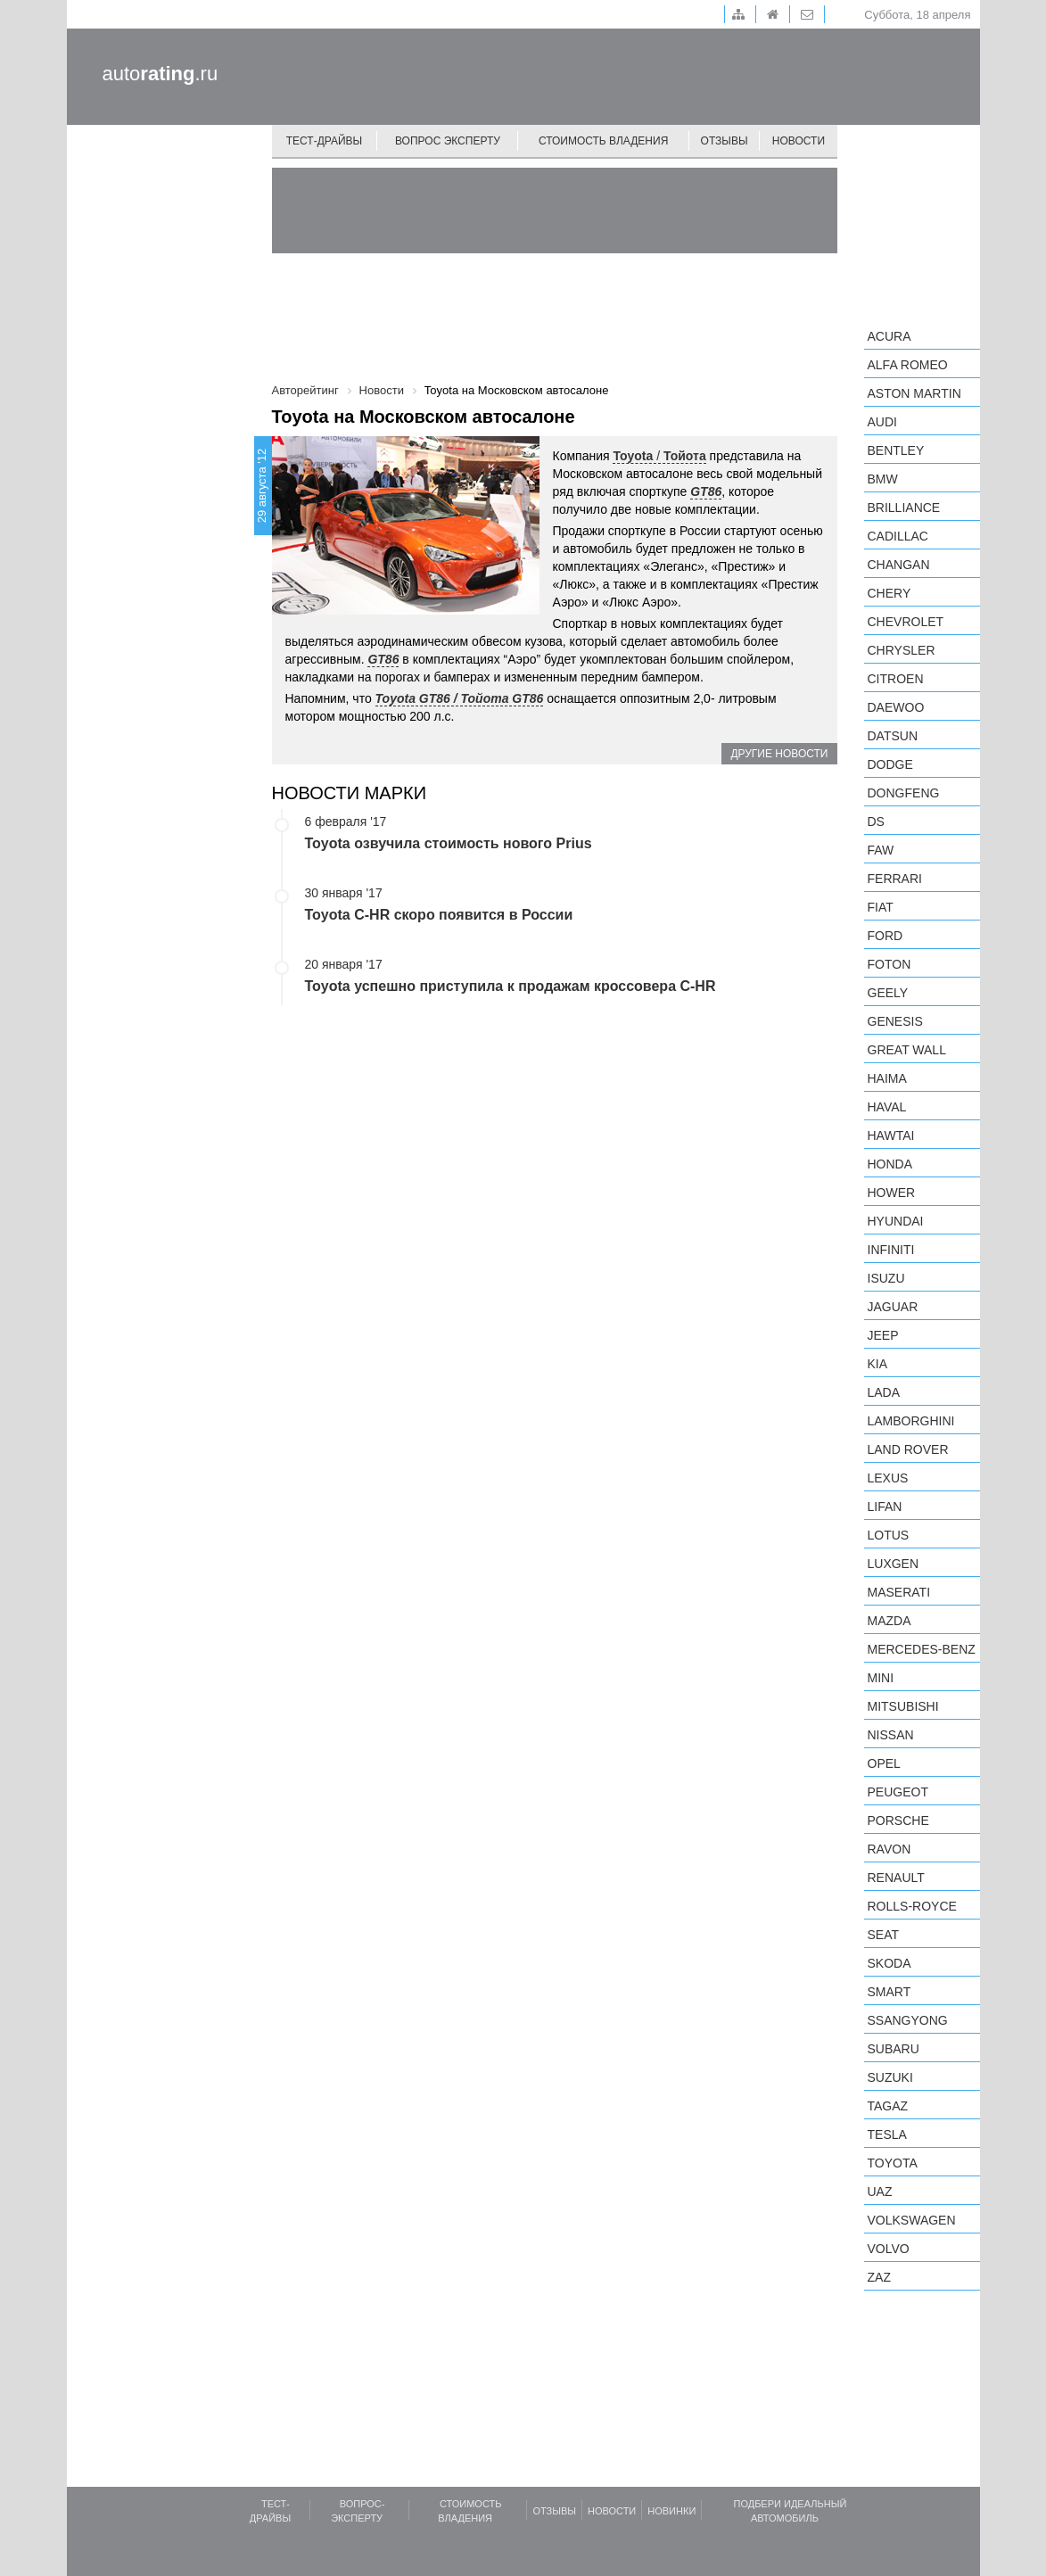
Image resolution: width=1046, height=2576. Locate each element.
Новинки (671, 2511)
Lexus (888, 1478)
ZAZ (879, 2277)
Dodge (890, 764)
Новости (798, 141)
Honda (890, 1164)
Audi (882, 422)
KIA (878, 1364)
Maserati (899, 1592)
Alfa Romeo (908, 365)
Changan (899, 564)
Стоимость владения (603, 141)
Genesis (895, 1021)
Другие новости (779, 753)
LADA (884, 1392)
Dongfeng (904, 793)
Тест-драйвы (324, 141)
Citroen (896, 679)
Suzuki (890, 2077)
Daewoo (896, 707)
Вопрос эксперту (447, 141)
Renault (896, 1877)
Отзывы (724, 141)
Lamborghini (911, 1421)
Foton (889, 964)
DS (876, 821)
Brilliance (904, 507)
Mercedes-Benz (922, 1649)
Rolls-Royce (912, 1906)
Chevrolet (906, 622)
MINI (881, 1678)
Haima (887, 1078)
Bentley (896, 450)
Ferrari (895, 878)
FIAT (881, 907)
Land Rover (908, 1449)
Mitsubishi (903, 1706)
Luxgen (893, 1563)
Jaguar (893, 1307)
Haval (887, 1107)
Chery (889, 593)
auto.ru (160, 73)
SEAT (884, 1935)
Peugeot (898, 1792)
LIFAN (885, 1506)
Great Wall (907, 1050)
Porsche (898, 1820)
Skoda (889, 1963)
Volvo (889, 2249)
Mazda (889, 1621)
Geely (888, 993)
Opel (884, 1763)
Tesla (887, 2134)
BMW (883, 479)
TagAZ (888, 2106)
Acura (889, 336)
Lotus (889, 1535)
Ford (885, 936)
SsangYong (908, 2020)
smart (889, 1992)
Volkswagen (912, 2220)
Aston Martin (914, 393)
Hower (892, 1192)
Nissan (891, 1735)
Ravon (889, 1849)
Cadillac (898, 536)
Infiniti (891, 1250)
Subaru (893, 2049)
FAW (881, 850)
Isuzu (886, 1278)
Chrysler (901, 650)
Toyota (893, 2163)
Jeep (883, 1335)
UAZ (880, 2191)
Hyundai (896, 1221)
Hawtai (891, 1135)
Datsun (893, 736)
